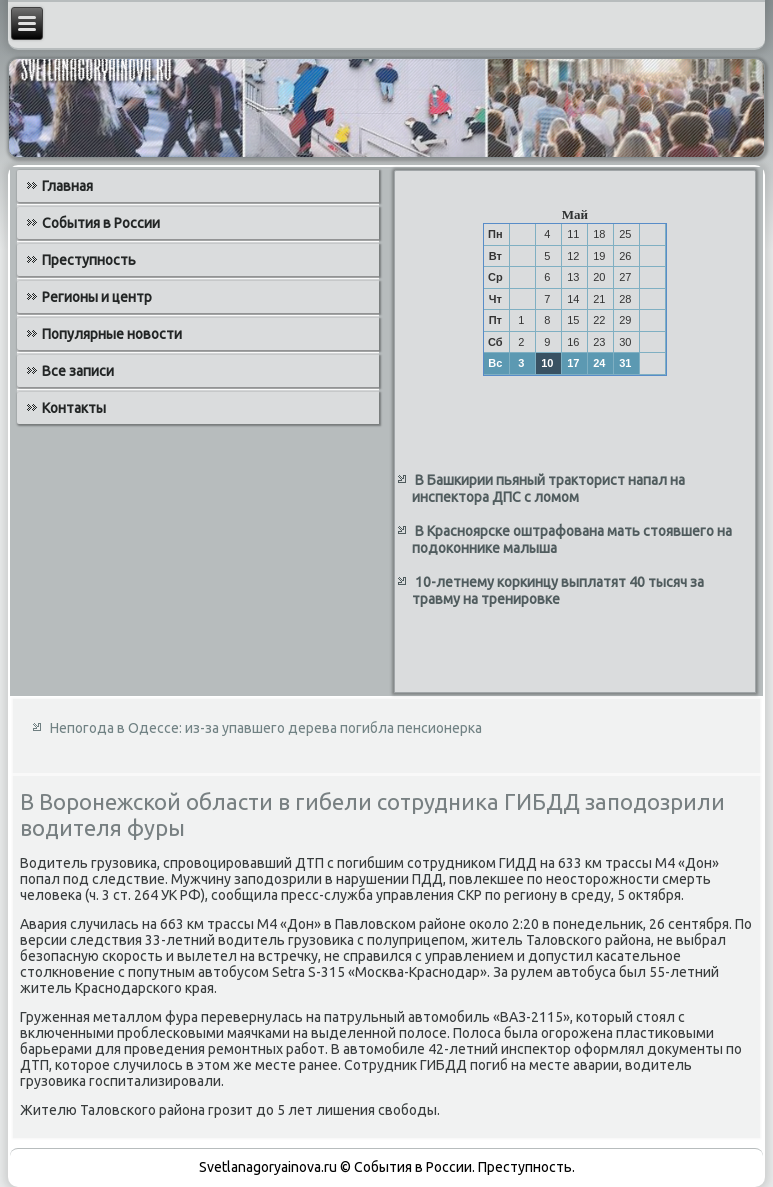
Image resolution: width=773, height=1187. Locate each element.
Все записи (78, 371)
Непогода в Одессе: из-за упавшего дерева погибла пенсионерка (266, 728)
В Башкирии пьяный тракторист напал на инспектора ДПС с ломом (548, 489)
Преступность (89, 260)
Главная (67, 186)
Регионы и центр (97, 297)
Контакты (74, 408)
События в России (101, 223)
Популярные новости (112, 334)
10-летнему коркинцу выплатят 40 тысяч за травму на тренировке (558, 591)
